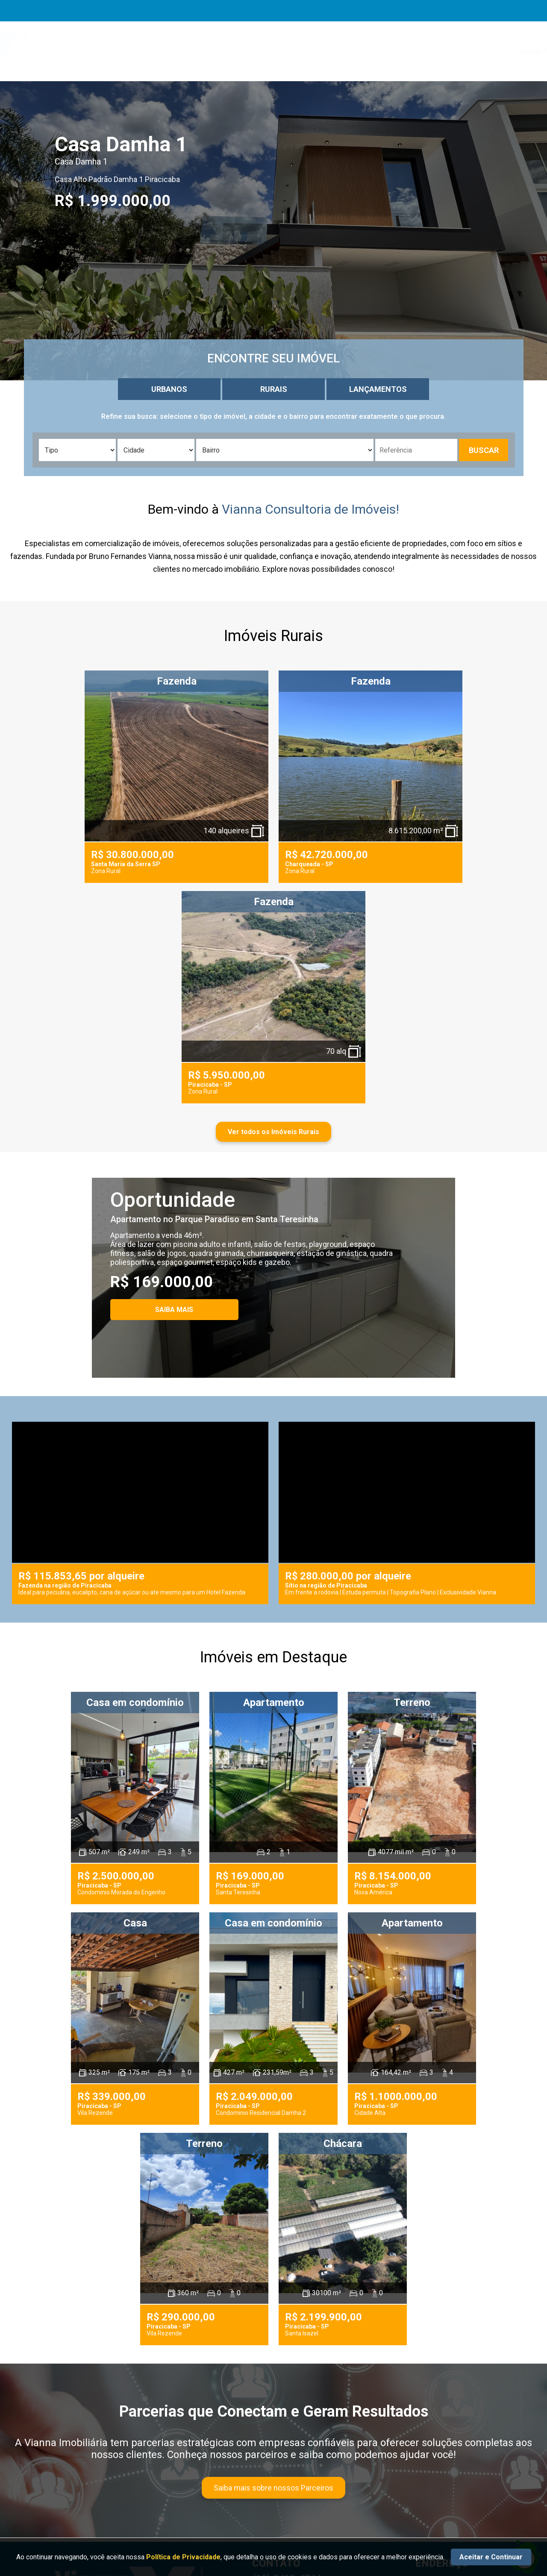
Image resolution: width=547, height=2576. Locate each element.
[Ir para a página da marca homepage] (109, 51)
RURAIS (273, 389)
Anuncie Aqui (358, 51)
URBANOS (169, 389)
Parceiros (408, 51)
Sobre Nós (266, 51)
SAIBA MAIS (174, 1310)
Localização (456, 51)
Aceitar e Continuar (491, 2557)
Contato (502, 51)
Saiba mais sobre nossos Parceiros (273, 2487)
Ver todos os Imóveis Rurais (273, 1132)
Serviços (310, 51)
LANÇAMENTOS (378, 389)
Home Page (218, 51)
